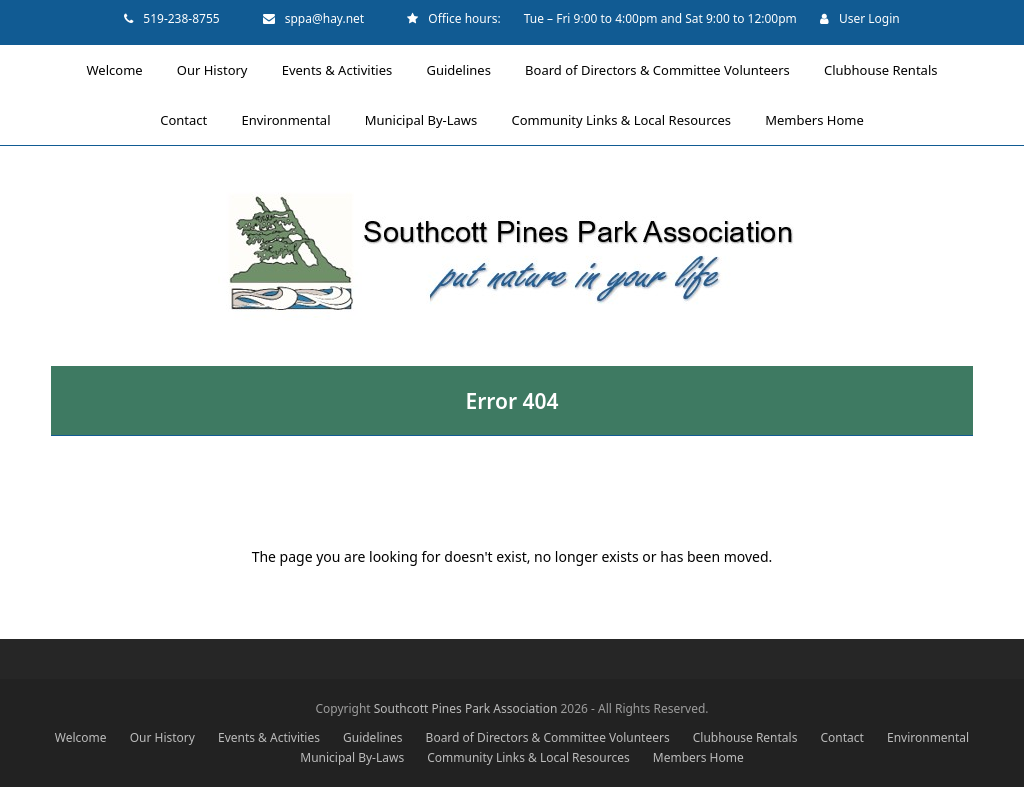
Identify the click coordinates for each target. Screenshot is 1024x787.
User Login (869, 18)
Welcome (81, 737)
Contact (842, 737)
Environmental (928, 737)
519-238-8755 (181, 18)
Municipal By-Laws (352, 757)
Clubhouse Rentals (745, 737)
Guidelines (372, 737)
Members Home (698, 757)
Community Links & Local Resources (528, 757)
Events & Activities (269, 737)
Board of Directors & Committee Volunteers (548, 737)
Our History (162, 737)
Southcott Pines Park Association (466, 708)
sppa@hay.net (324, 18)
